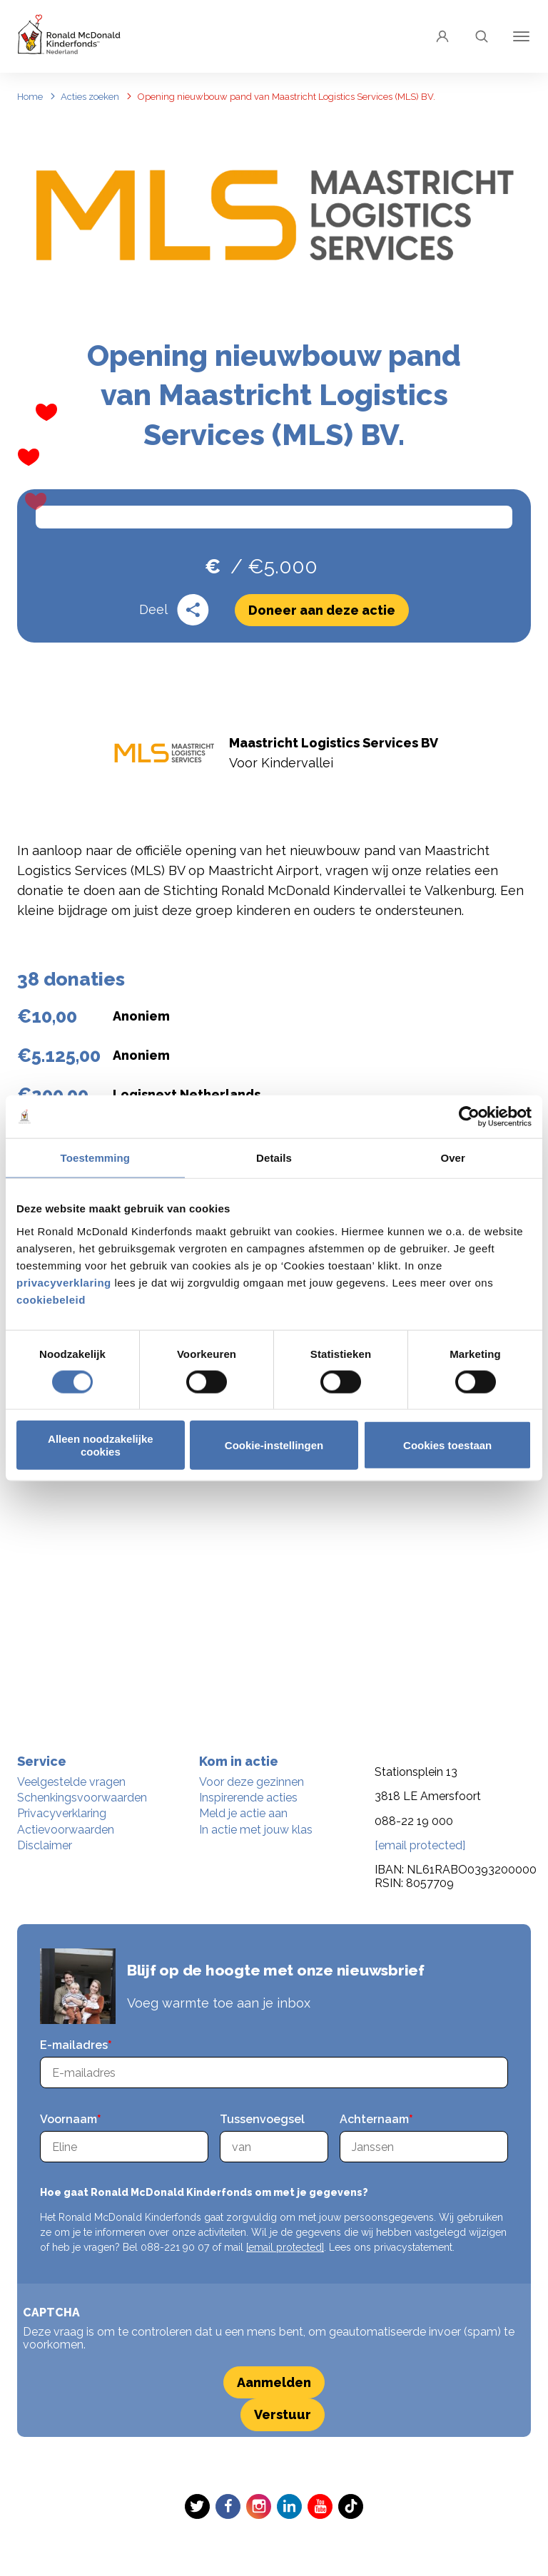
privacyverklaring (65, 1282)
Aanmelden (274, 2382)
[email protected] (285, 2247)
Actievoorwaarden (65, 1829)
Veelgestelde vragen (71, 1782)
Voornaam (68, 2119)
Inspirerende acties (248, 1797)
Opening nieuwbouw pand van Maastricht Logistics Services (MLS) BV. (286, 96)
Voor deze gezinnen (251, 1782)
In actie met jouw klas (256, 1829)
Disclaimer (44, 1845)
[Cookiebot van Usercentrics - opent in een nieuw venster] (469, 1117)
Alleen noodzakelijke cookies (100, 1445)
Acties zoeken (90, 96)
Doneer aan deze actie (321, 627)
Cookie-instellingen (274, 1445)
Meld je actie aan (243, 1813)
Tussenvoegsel (262, 2119)
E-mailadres (74, 2045)
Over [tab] (452, 1158)
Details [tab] (274, 1158)
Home (30, 96)
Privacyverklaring (61, 1813)
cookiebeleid (51, 1299)
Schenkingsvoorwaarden (82, 1797)
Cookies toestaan (447, 1445)
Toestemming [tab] (96, 1158)
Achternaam (374, 2119)
